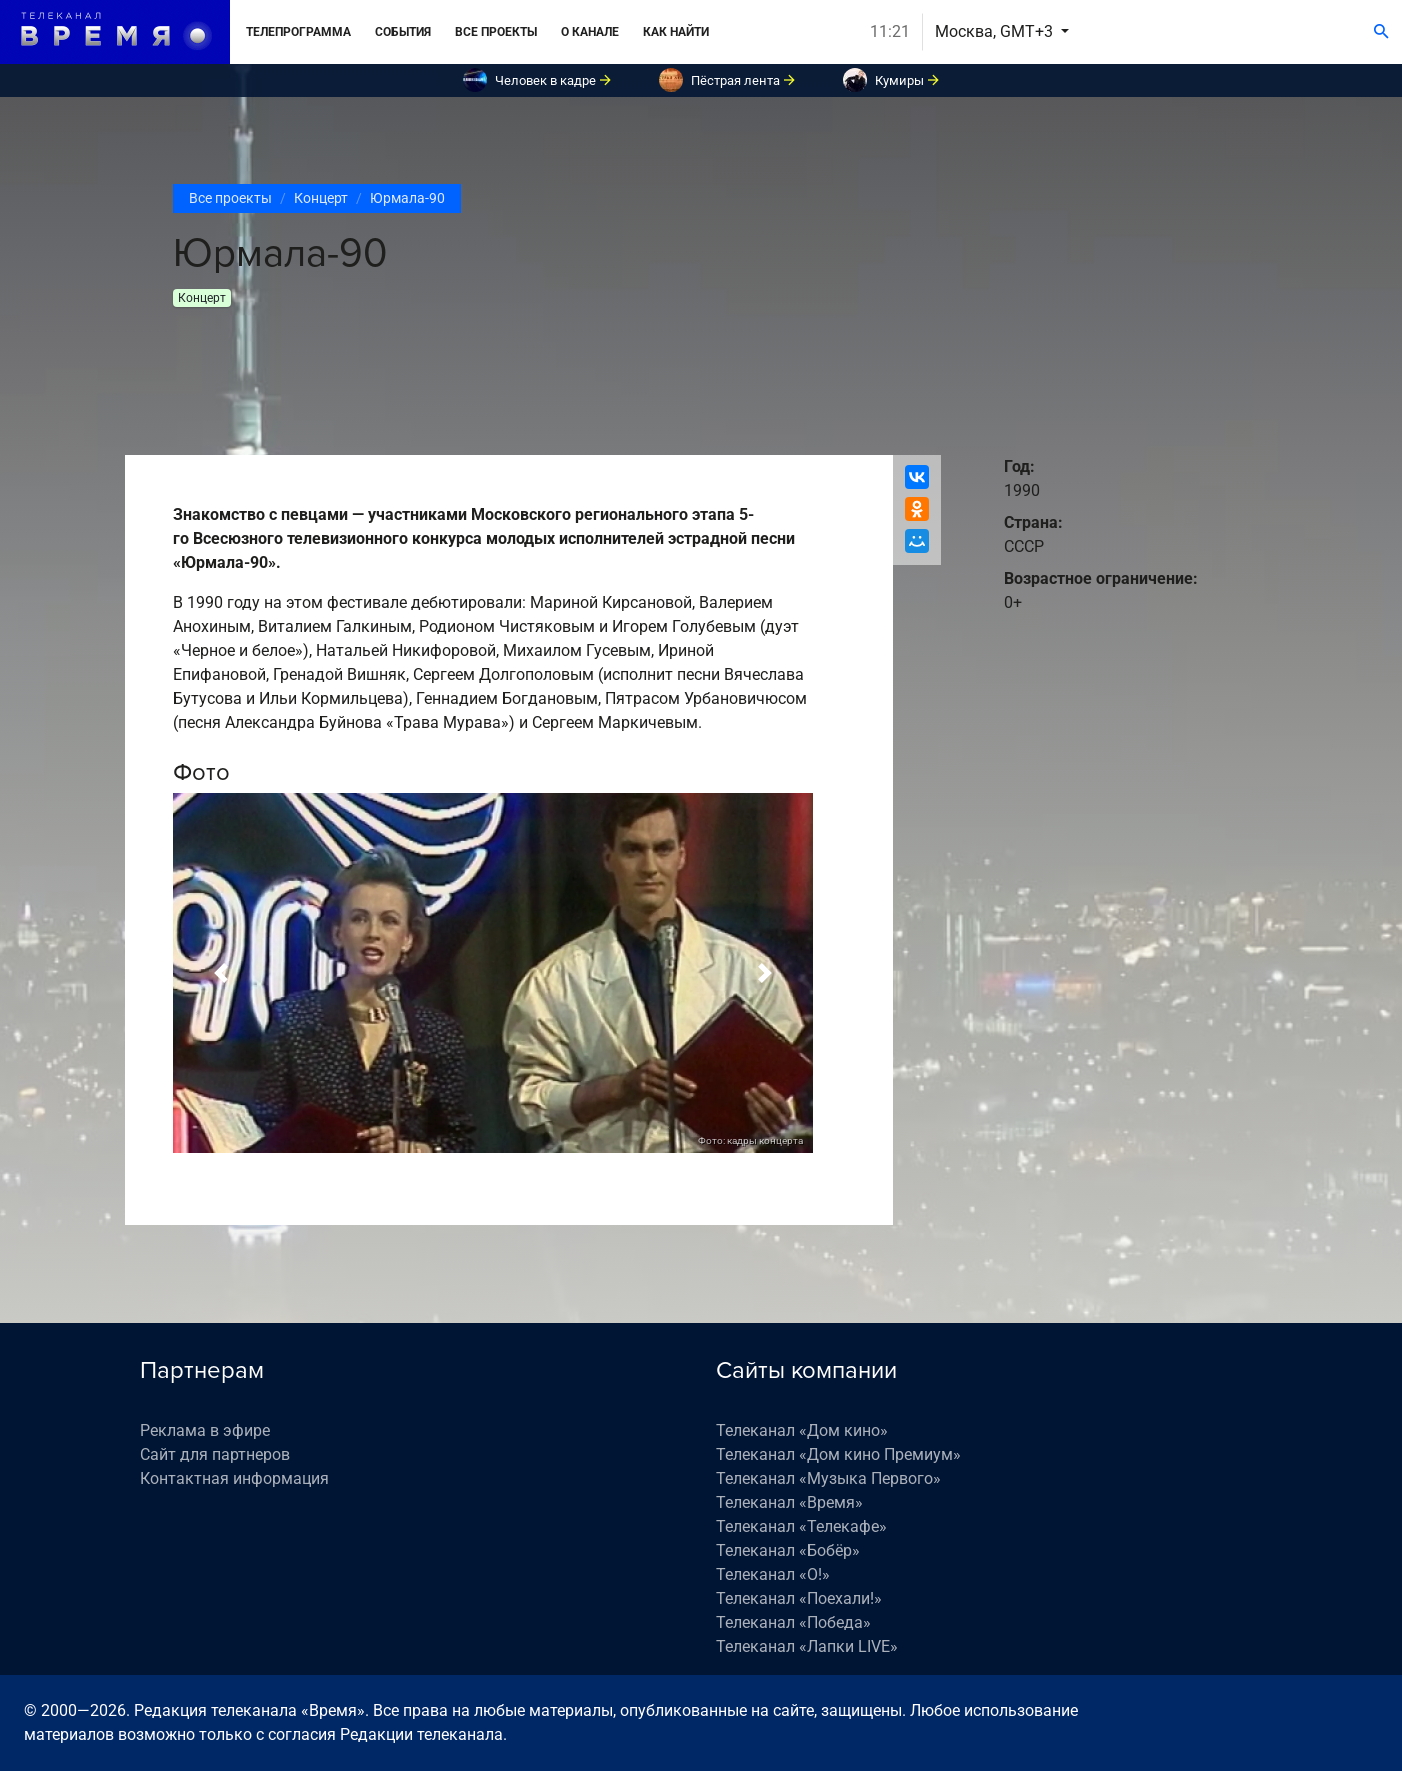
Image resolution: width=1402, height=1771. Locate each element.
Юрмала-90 (407, 198)
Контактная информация (234, 1478)
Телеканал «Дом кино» (802, 1430)
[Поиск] (1381, 32)
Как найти (676, 32)
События (403, 32)
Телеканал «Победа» (793, 1622)
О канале (590, 32)
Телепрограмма (298, 32)
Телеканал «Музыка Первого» (828, 1478)
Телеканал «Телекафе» (801, 1526)
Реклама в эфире (205, 1430)
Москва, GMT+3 (996, 31)
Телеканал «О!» (773, 1574)
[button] (221, 973)
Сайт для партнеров (215, 1454)
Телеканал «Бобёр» (788, 1550)
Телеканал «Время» (789, 1502)
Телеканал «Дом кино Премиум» (838, 1454)
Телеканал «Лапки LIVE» (807, 1646)
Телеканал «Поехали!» (799, 1598)
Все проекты (496, 32)
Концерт (321, 198)
